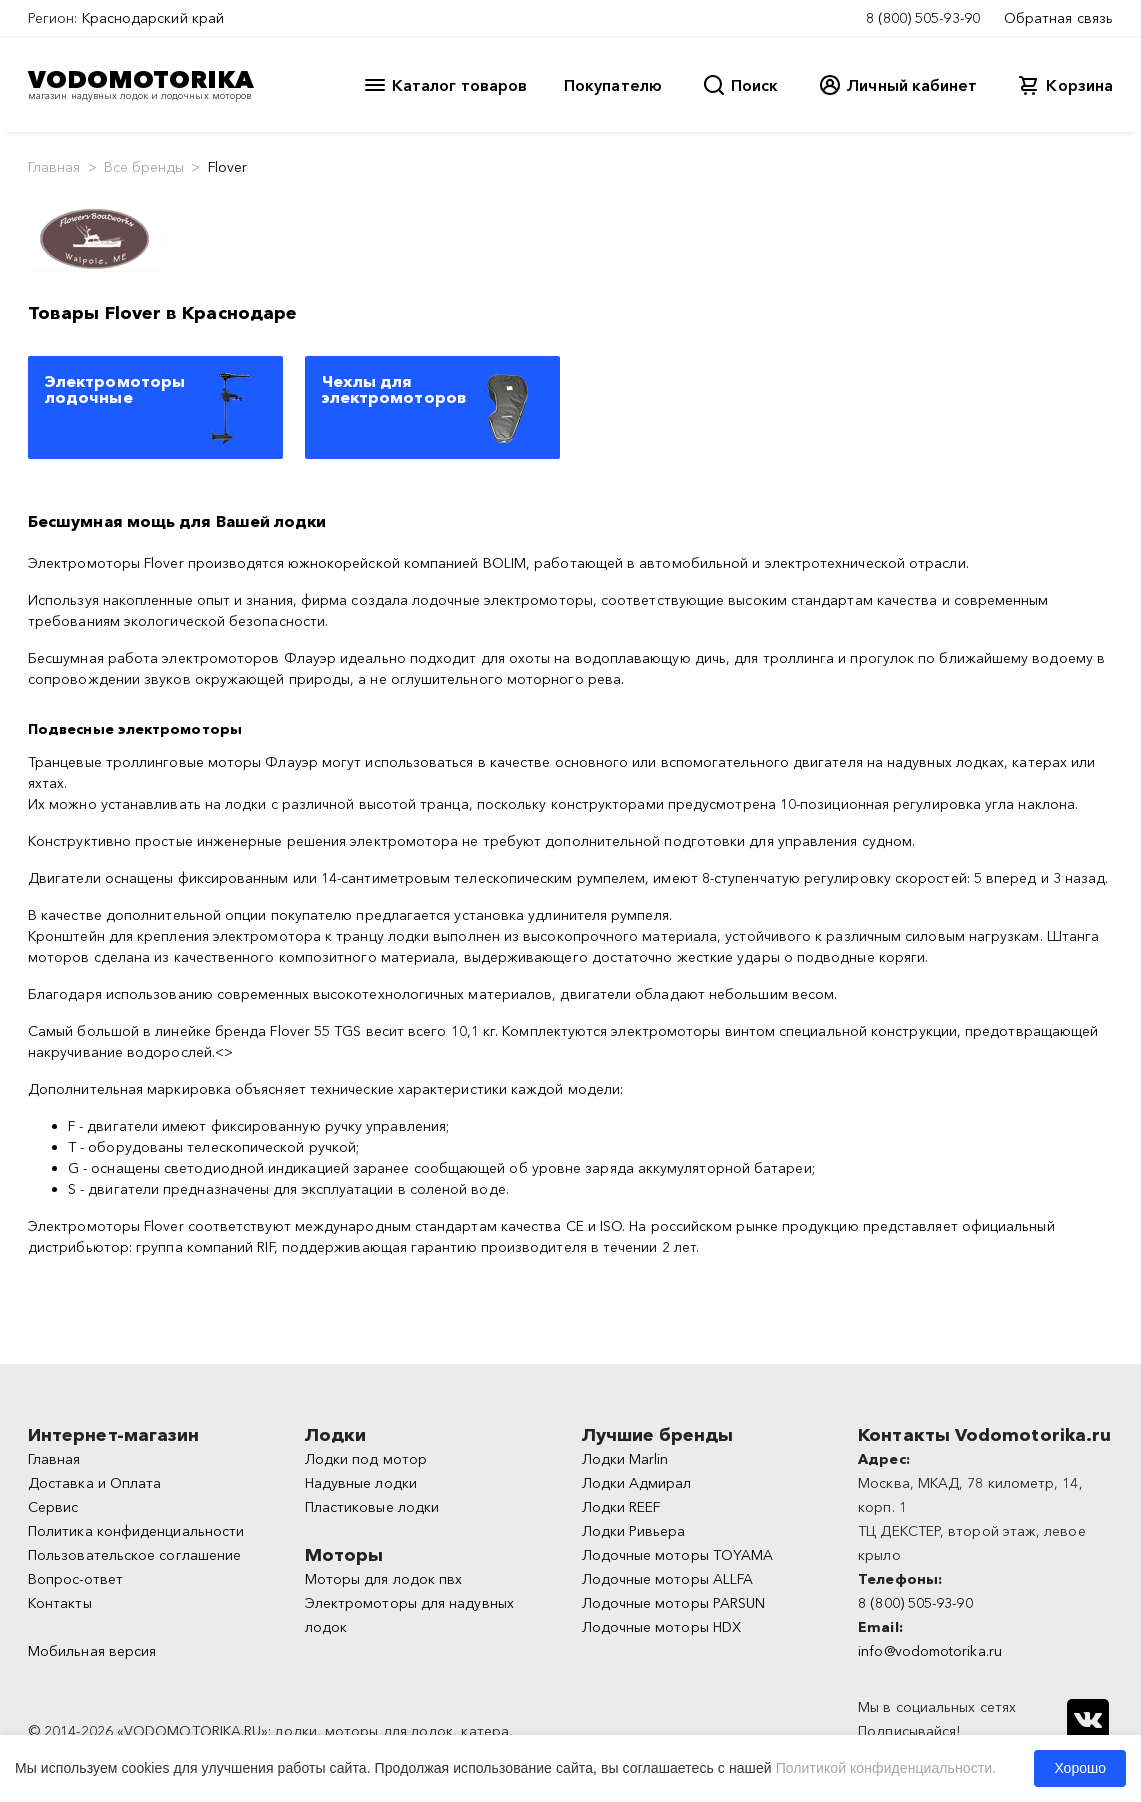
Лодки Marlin (625, 1459)
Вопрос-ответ (75, 1579)
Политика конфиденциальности (136, 1531)
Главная (54, 167)
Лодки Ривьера (634, 1531)
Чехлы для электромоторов (394, 389)
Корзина (1079, 85)
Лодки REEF (621, 1507)
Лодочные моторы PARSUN (674, 1603)
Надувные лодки (361, 1483)
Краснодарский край (153, 18)
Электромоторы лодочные (115, 389)
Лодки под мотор (366, 1459)
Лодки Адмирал (637, 1483)
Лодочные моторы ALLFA (668, 1579)
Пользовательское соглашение (134, 1555)
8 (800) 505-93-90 (923, 18)
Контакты (60, 1603)
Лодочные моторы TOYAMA (678, 1555)
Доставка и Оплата (94, 1483)
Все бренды (144, 167)
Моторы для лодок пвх (384, 1579)
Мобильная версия (92, 1651)
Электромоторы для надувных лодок (409, 1615)
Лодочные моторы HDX (662, 1627)
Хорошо (1080, 1768)
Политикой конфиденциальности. (886, 1768)
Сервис (53, 1507)
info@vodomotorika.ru (930, 1651)
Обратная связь (1058, 18)
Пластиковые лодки (372, 1507)
